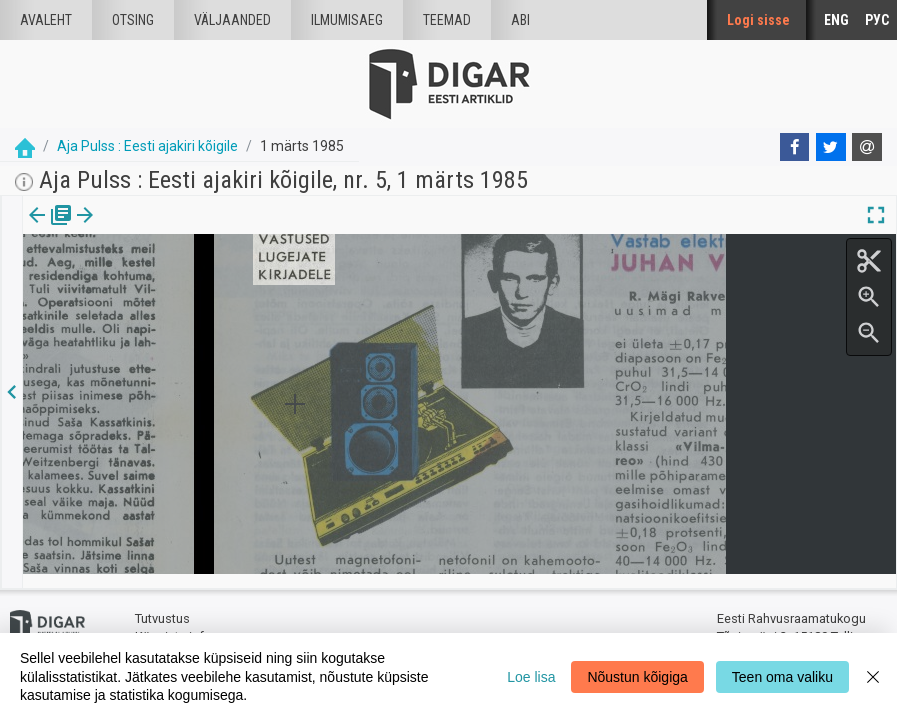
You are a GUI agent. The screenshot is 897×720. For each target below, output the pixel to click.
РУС (877, 20)
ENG (836, 20)
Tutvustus (162, 605)
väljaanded (232, 20)
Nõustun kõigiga (637, 677)
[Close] (873, 676)
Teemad (447, 20)
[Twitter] (831, 147)
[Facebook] (795, 147)
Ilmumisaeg (347, 20)
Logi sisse (758, 20)
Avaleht (46, 20)
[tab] (50, 229)
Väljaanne (50, 229)
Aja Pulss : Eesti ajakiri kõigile (147, 146)
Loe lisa (531, 677)
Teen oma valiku (782, 677)
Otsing (133, 20)
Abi (520, 20)
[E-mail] (867, 147)
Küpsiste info (173, 622)
